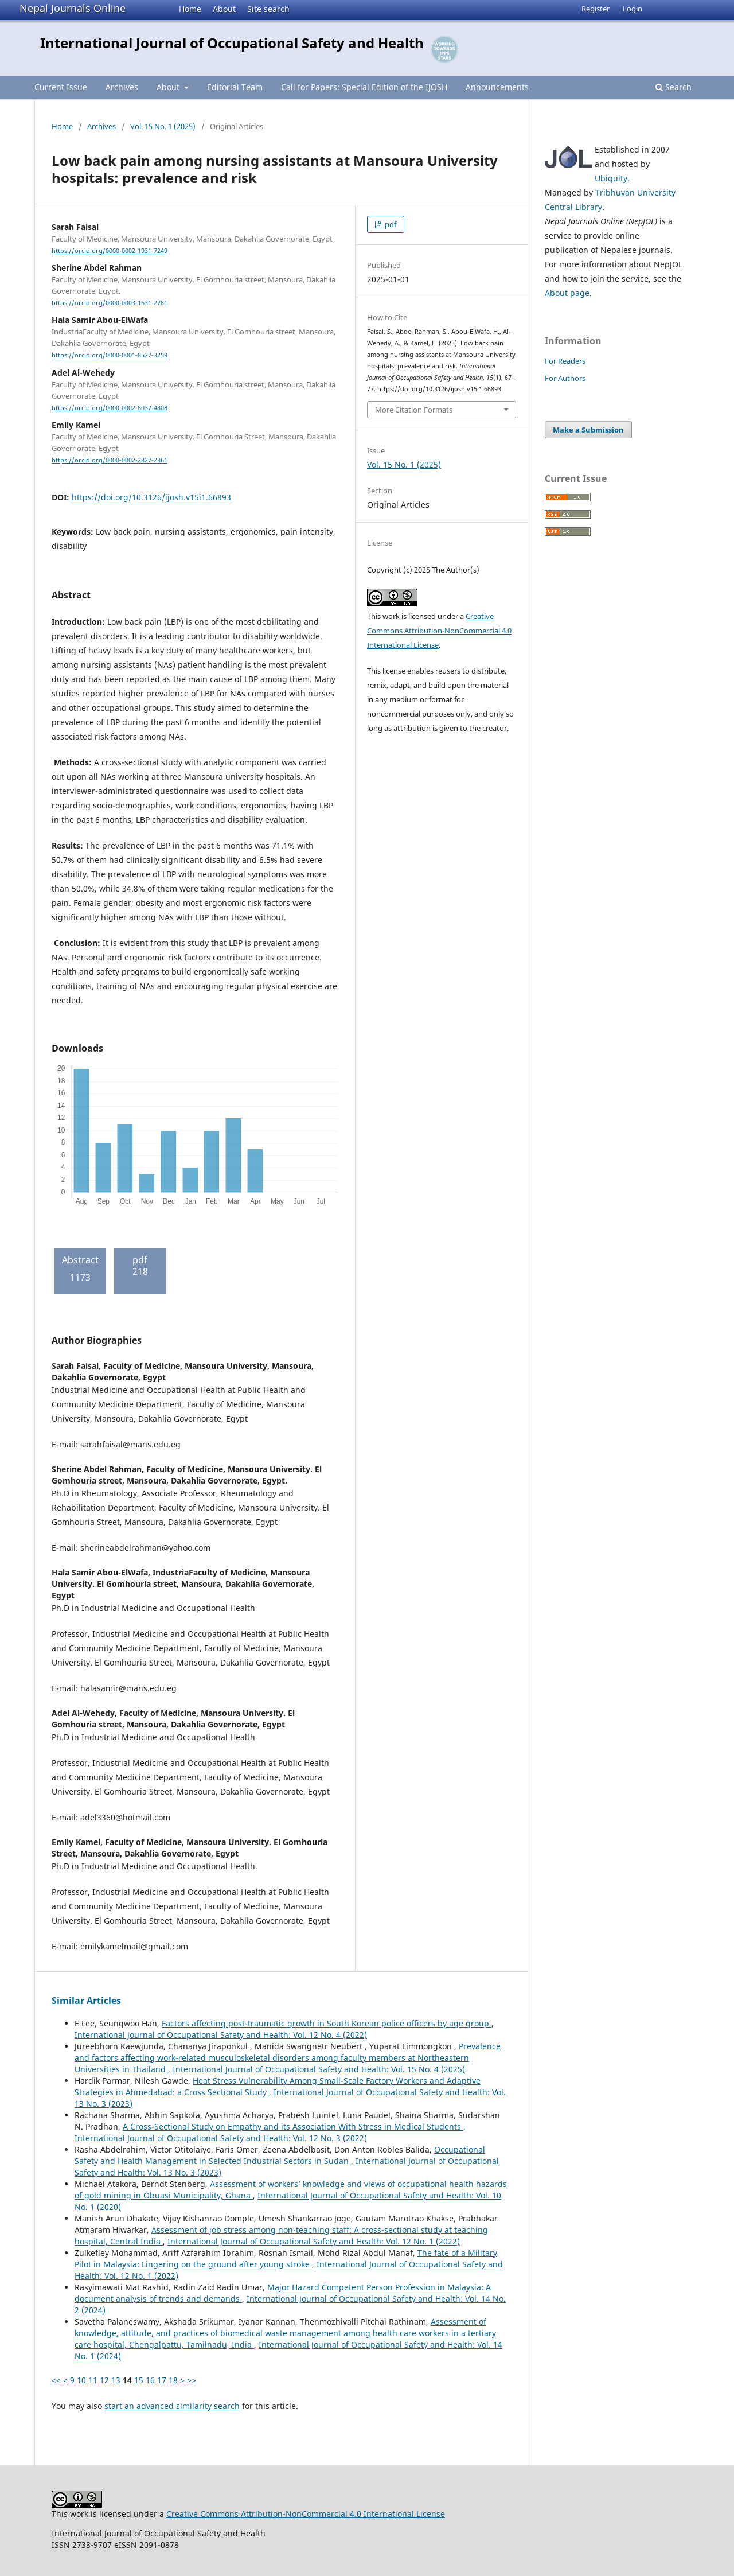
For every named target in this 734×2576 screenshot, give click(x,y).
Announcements (497, 86)
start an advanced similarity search (172, 2405)
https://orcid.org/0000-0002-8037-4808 (109, 408)
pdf (389, 224)
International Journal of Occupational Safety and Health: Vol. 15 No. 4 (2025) (319, 2069)
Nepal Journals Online (72, 8)
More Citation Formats (413, 409)
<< (56, 2380)
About (224, 8)
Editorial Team (235, 86)
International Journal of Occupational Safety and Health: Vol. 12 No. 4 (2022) (221, 2034)
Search (673, 86)
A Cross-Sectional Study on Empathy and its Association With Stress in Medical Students (293, 2126)
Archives (122, 86)
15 (138, 2380)
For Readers (565, 361)
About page (567, 292)
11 (92, 2380)
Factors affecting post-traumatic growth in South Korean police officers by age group (326, 2023)
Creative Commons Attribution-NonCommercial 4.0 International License (439, 630)
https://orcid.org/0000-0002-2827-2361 (109, 460)
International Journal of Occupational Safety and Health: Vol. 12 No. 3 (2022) (221, 2138)
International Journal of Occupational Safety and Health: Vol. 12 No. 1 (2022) (313, 2241)
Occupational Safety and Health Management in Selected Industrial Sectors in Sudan (280, 2155)
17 (161, 2380)
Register (595, 8)
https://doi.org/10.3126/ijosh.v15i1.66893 (151, 497)
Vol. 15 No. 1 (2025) (163, 126)
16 (150, 2380)
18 (173, 2380)
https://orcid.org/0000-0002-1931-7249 (109, 251)
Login (632, 8)
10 (81, 2380)
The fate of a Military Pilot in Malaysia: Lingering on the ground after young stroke (286, 2258)
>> (191, 2380)
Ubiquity (611, 178)
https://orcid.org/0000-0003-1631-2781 (109, 303)
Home (190, 8)
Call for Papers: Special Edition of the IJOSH (364, 86)
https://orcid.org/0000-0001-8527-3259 (109, 356)
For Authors (565, 378)
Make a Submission (588, 430)
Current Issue (60, 86)
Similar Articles (86, 2000)
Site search (268, 8)
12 (104, 2380)
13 (115, 2380)
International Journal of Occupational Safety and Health (232, 42)
